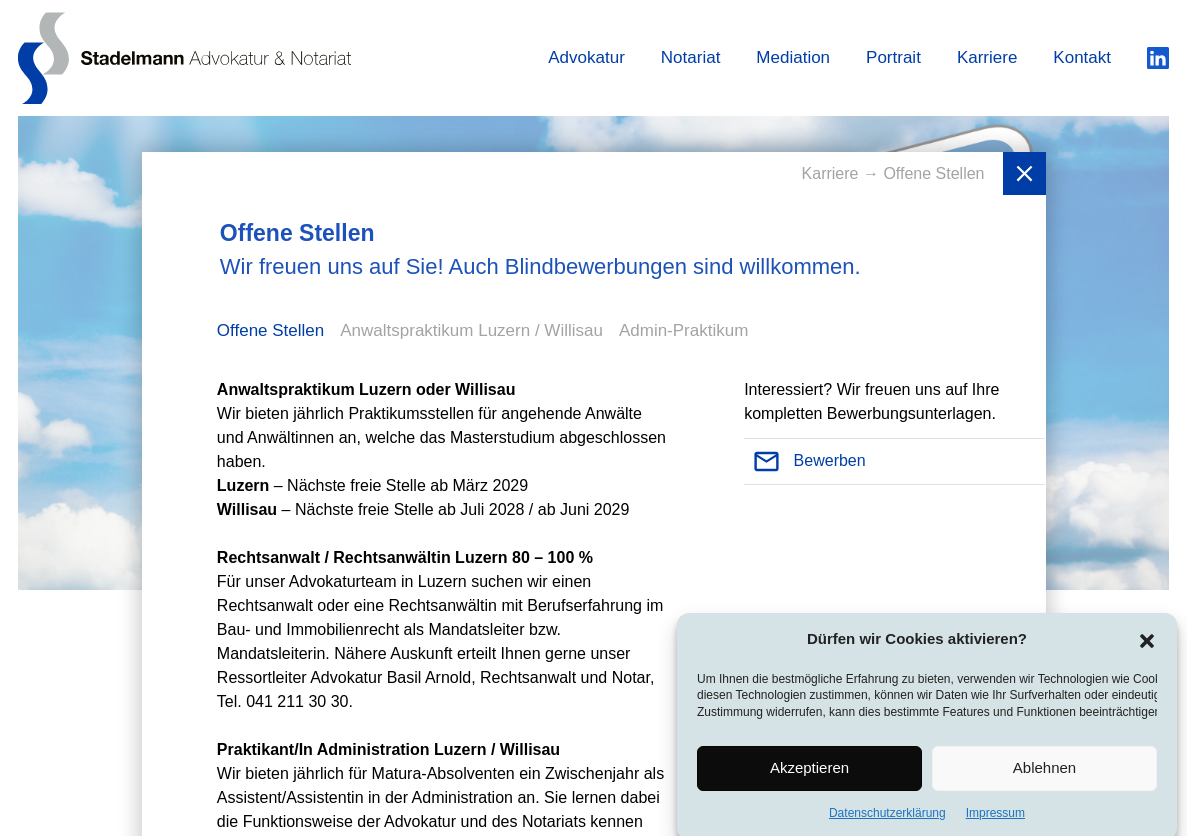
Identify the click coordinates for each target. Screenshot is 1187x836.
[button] (1147, 644)
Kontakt (1082, 57)
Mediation (793, 57)
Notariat (691, 57)
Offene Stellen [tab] (270, 330)
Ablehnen (1044, 772)
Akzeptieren (809, 772)
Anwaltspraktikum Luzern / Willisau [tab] (471, 330)
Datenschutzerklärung (887, 818)
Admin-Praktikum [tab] (683, 330)
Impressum (995, 818)
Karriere (987, 57)
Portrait (893, 57)
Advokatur (586, 57)
